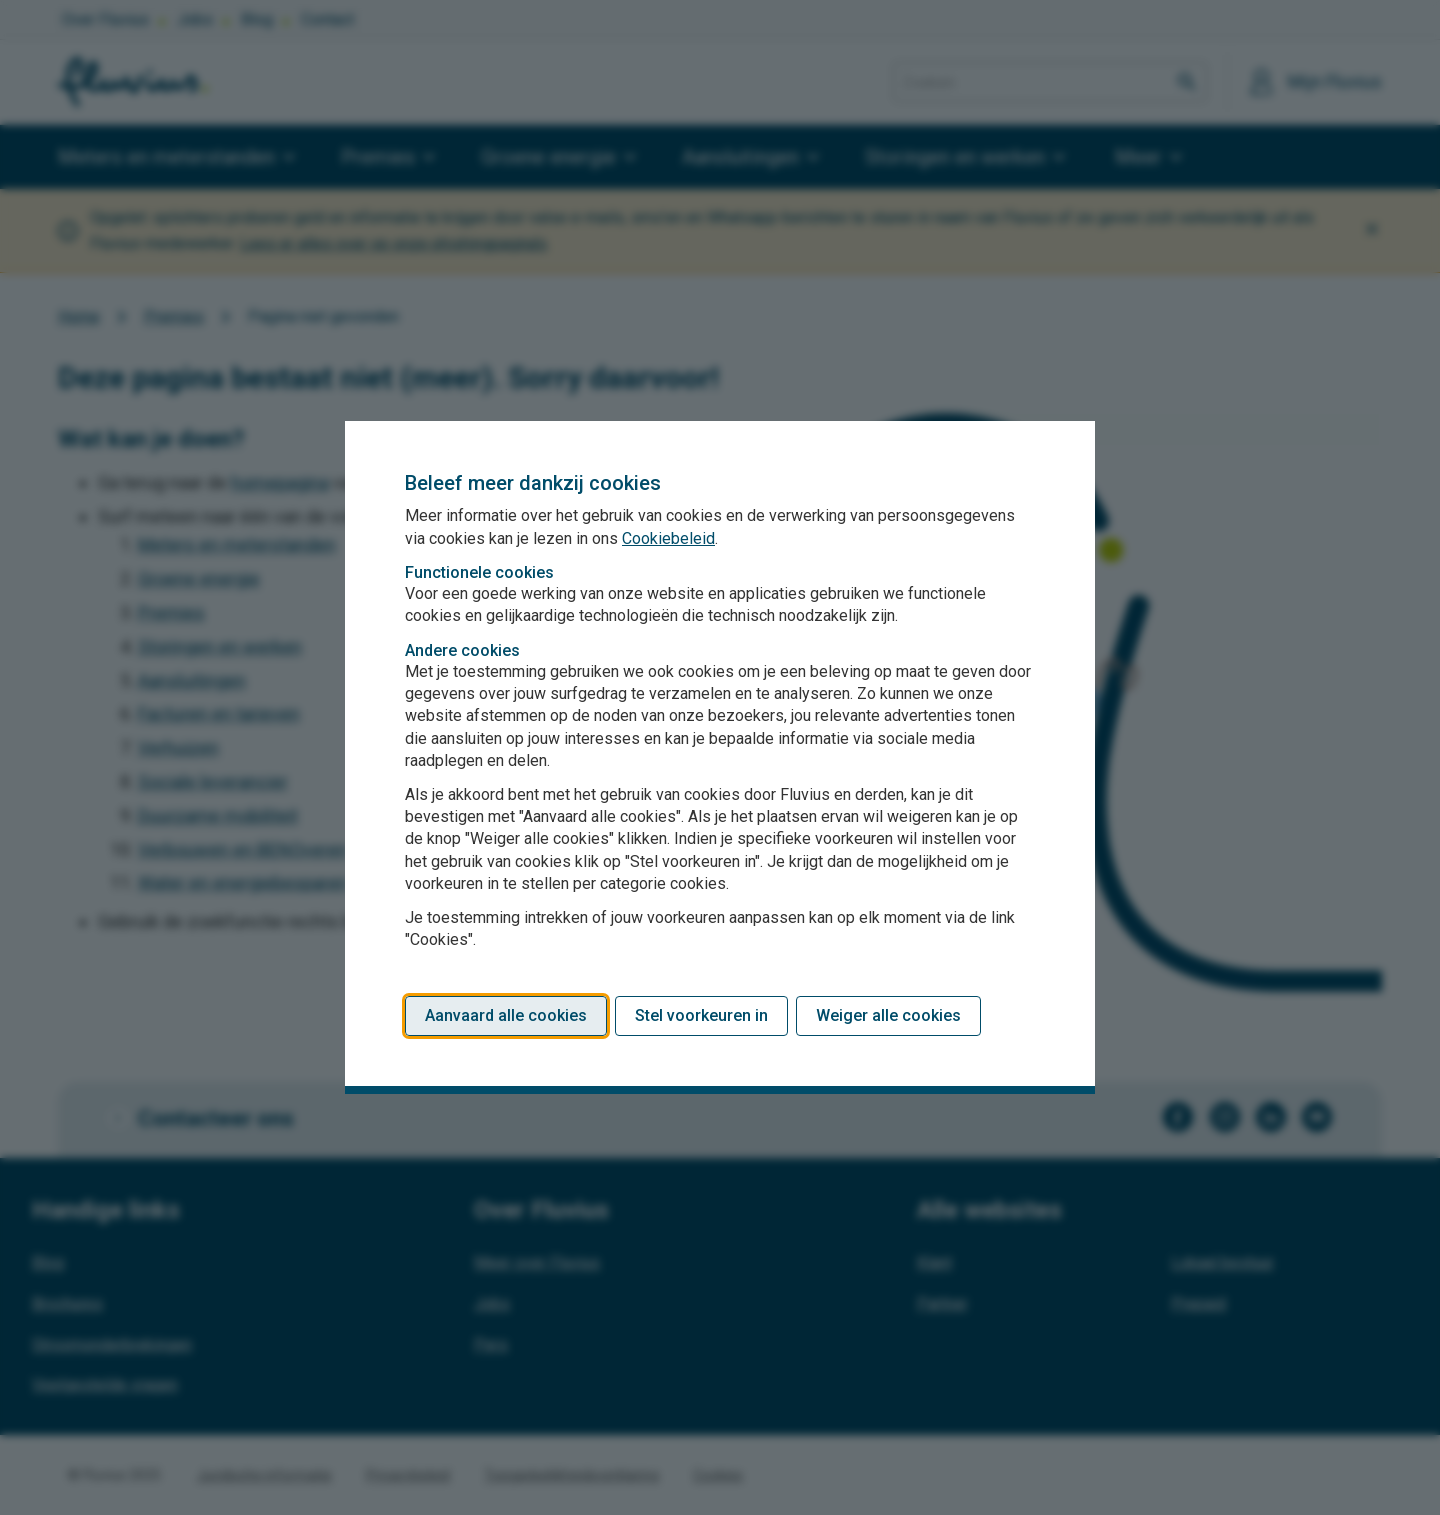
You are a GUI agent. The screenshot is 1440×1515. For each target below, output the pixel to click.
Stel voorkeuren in (701, 1015)
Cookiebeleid (668, 538)
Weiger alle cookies (888, 1015)
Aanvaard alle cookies (506, 1015)
